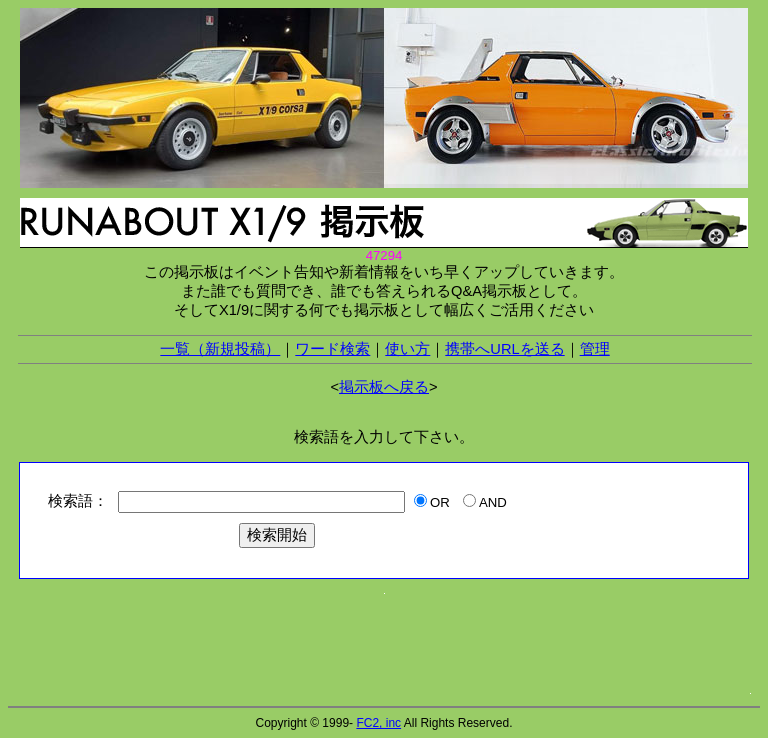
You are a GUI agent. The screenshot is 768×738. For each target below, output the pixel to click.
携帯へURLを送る (504, 349)
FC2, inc (378, 723)
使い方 (407, 349)
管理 (595, 349)
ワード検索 (332, 349)
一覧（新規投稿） (220, 349)
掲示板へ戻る (384, 387)
